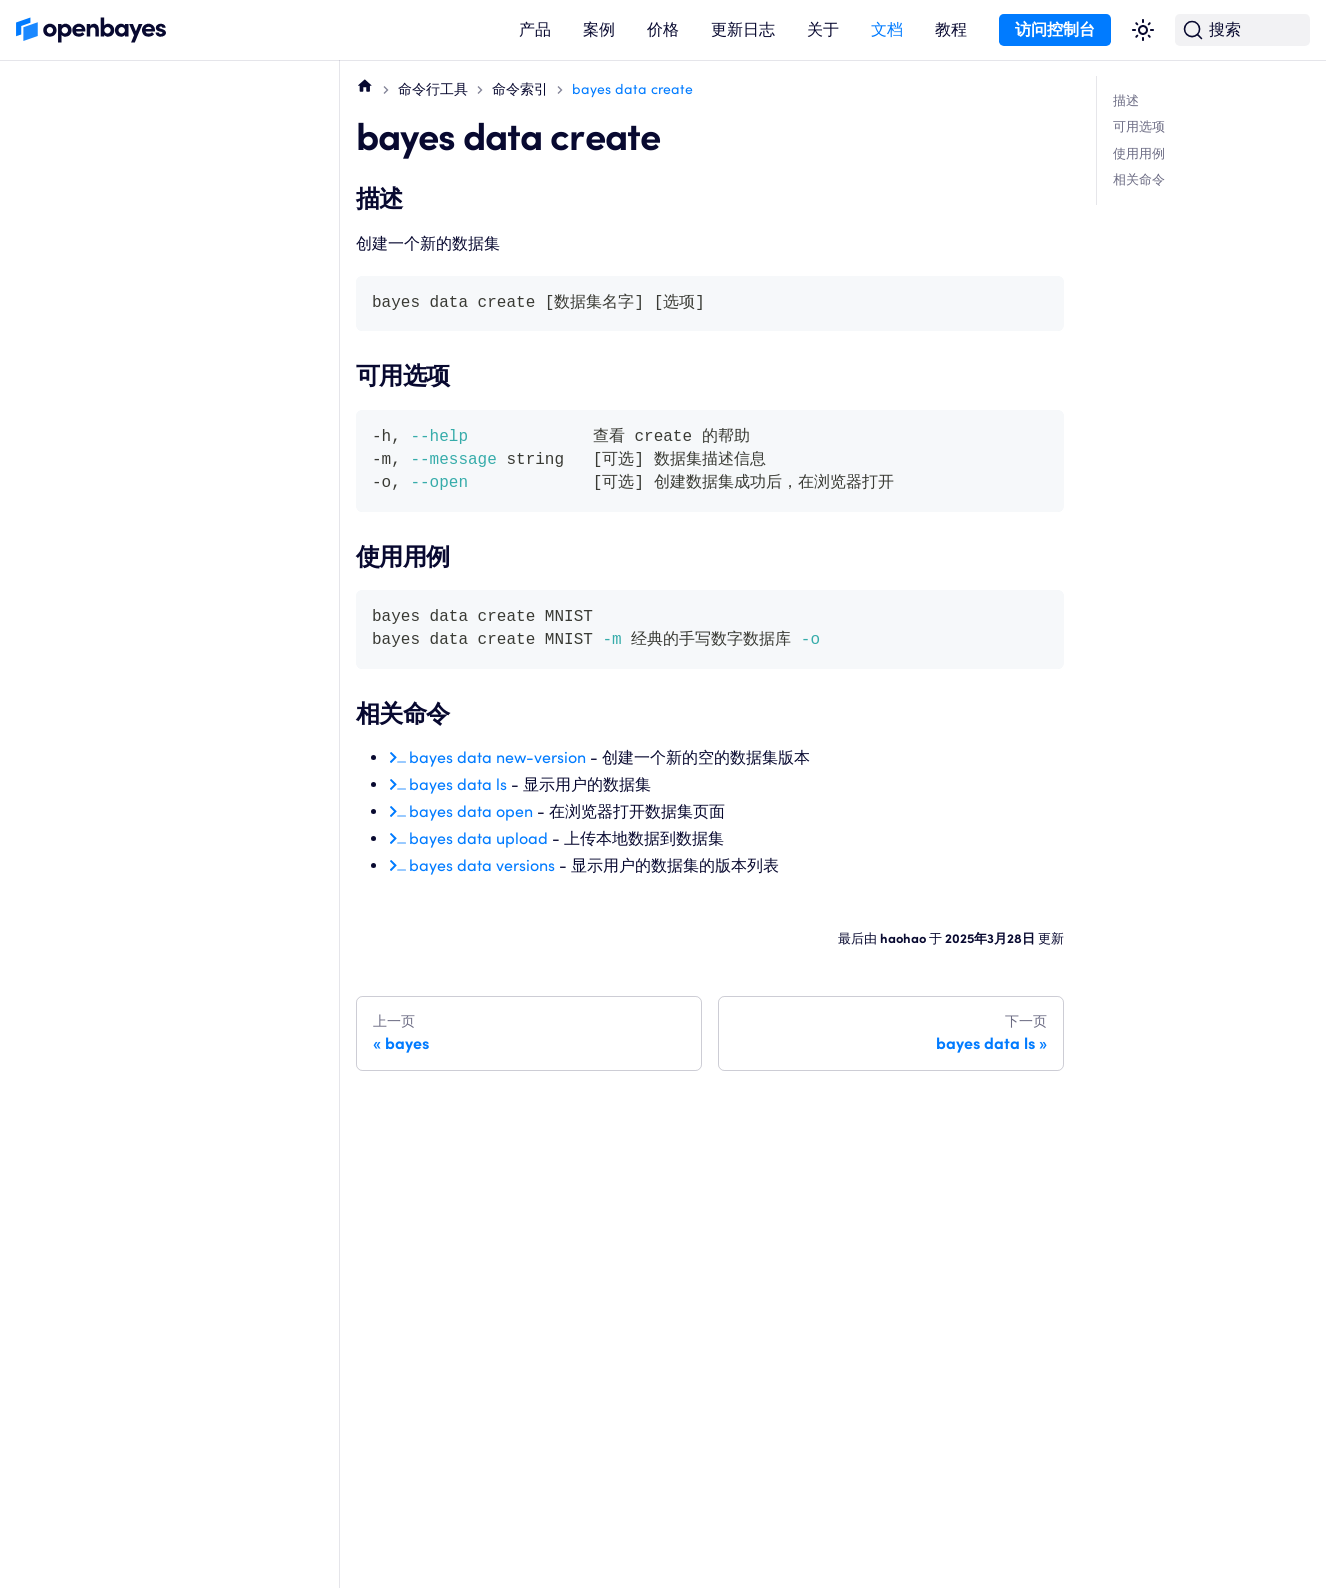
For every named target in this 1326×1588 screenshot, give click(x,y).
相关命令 (1139, 179)
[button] (535, 30)
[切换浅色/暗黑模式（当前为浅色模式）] (1143, 30)
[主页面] (365, 85)
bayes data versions (482, 865)
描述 (1126, 100)
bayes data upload (478, 838)
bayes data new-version (497, 757)
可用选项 (1139, 126)
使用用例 (1139, 153)
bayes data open (471, 811)
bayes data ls (458, 784)
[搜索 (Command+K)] (1242, 30)
